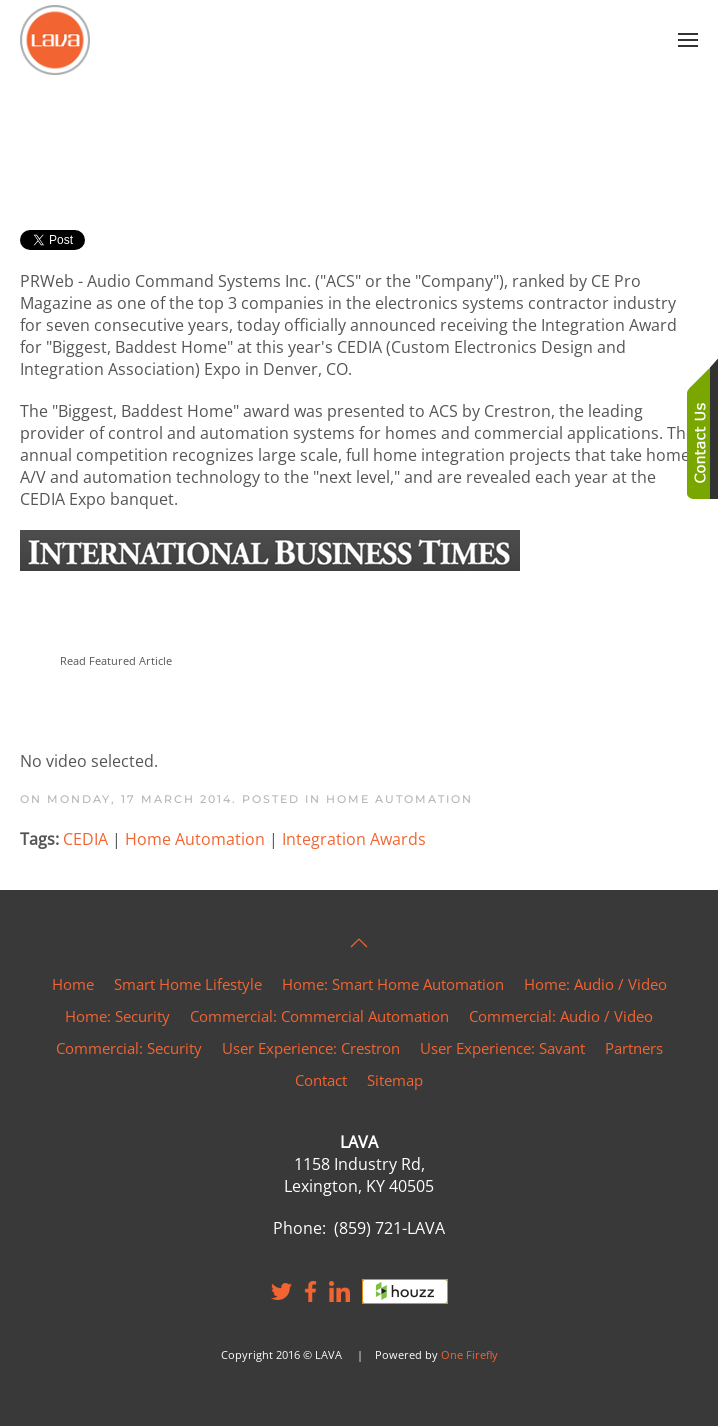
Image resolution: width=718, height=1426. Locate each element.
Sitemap (395, 1080)
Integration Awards (354, 839)
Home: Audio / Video (595, 984)
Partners (634, 1048)
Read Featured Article (116, 660)
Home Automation (399, 799)
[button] (688, 40)
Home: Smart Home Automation (393, 984)
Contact (321, 1080)
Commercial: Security (129, 1048)
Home (73, 984)
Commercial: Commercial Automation (319, 1016)
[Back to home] (55, 40)
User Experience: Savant (502, 1048)
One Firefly (469, 1354)
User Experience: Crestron (311, 1048)
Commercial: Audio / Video (561, 1016)
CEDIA (85, 839)
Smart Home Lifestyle (188, 984)
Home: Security (117, 1016)
